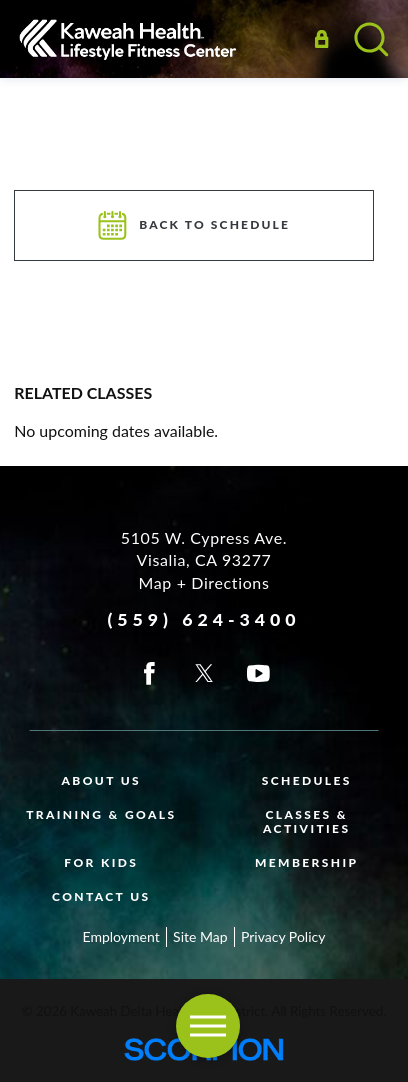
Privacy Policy (283, 936)
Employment (121, 936)
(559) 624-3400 (203, 619)
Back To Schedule (195, 225)
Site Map (200, 936)
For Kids (101, 862)
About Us (101, 780)
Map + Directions (204, 582)
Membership (306, 862)
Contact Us (101, 896)
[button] (208, 1026)
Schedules (307, 780)
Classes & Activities (306, 821)
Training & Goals (101, 814)
